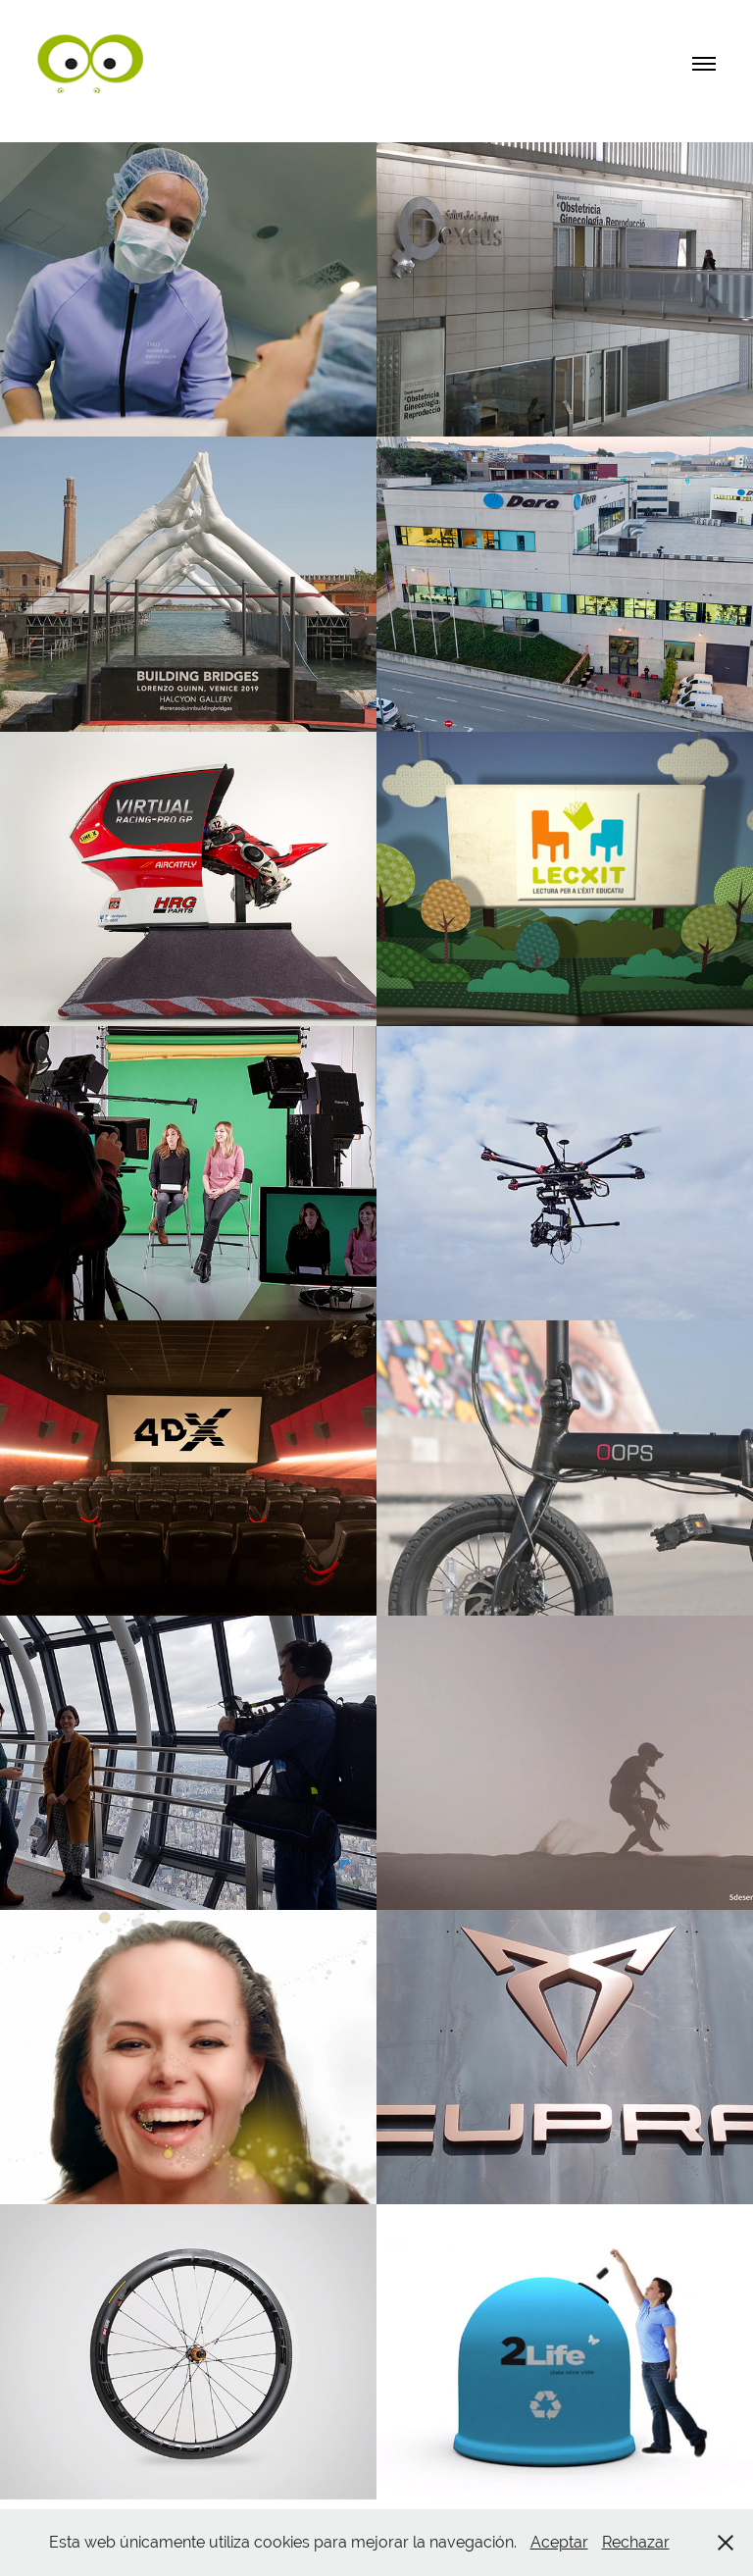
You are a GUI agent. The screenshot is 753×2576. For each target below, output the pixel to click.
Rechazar (636, 2542)
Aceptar (559, 2542)
